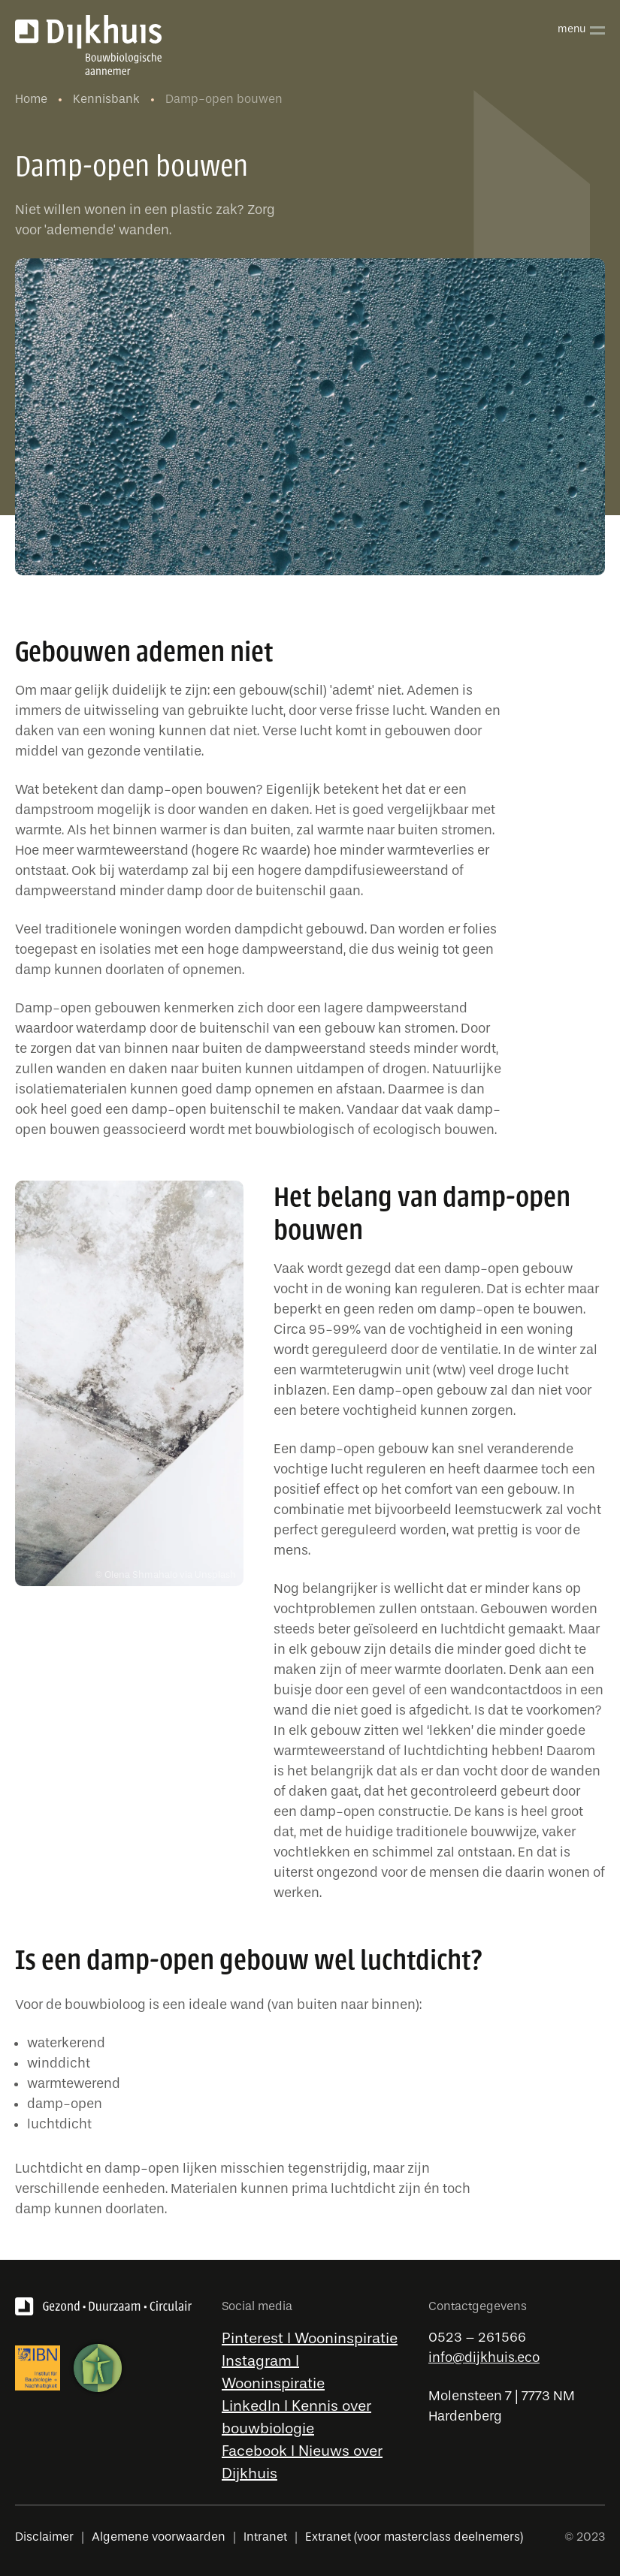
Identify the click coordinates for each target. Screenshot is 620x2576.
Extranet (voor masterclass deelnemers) (414, 2536)
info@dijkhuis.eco (484, 2358)
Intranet (265, 2536)
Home (32, 99)
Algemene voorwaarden (158, 2536)
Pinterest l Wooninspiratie (310, 2338)
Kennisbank (108, 99)
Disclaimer (44, 2536)
